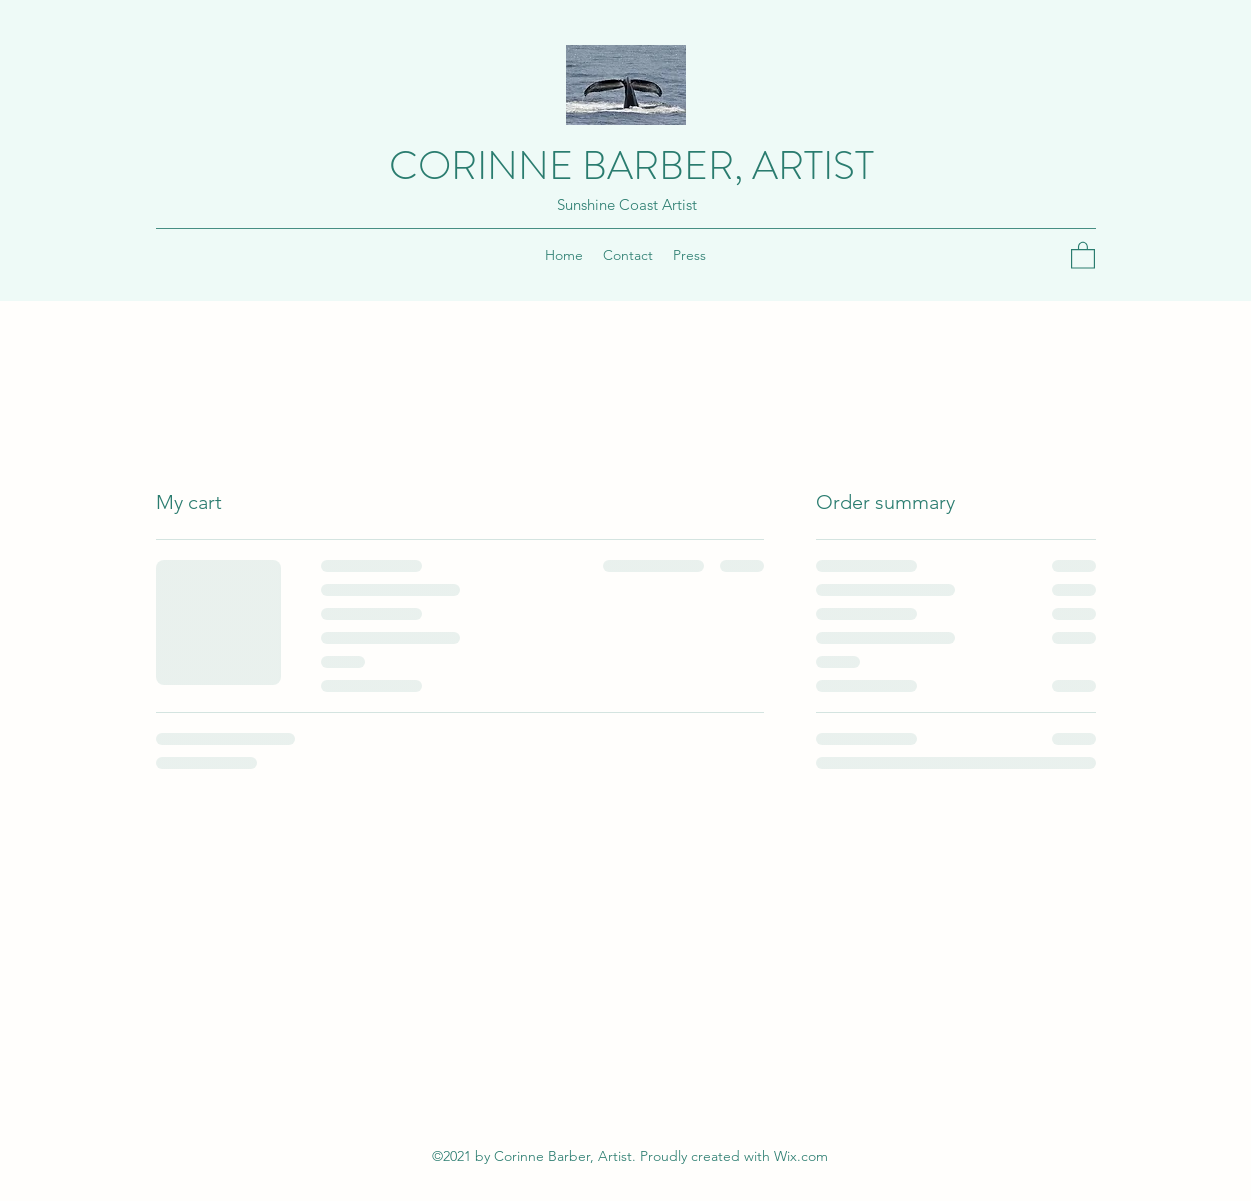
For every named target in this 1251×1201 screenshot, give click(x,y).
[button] (1083, 254)
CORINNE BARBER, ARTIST (631, 165)
